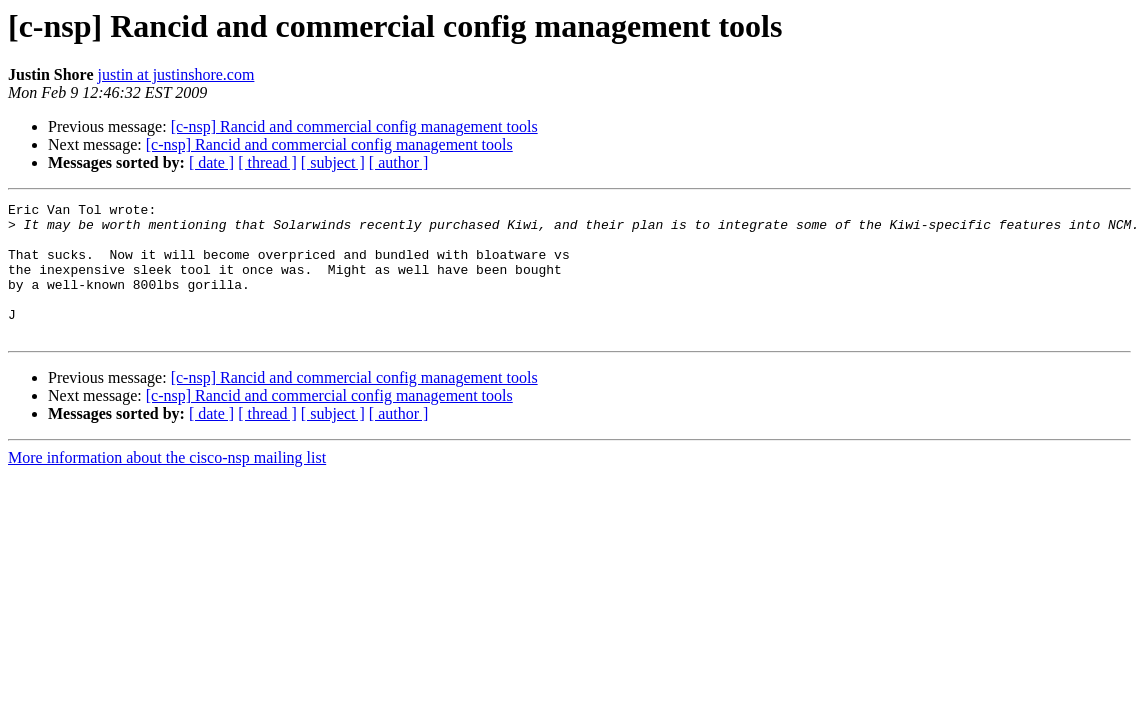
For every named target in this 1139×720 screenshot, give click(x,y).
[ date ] (211, 162)
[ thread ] (267, 162)
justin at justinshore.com (176, 74)
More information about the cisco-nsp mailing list (167, 484)
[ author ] (399, 162)
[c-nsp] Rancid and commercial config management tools (354, 126)
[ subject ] (333, 162)
